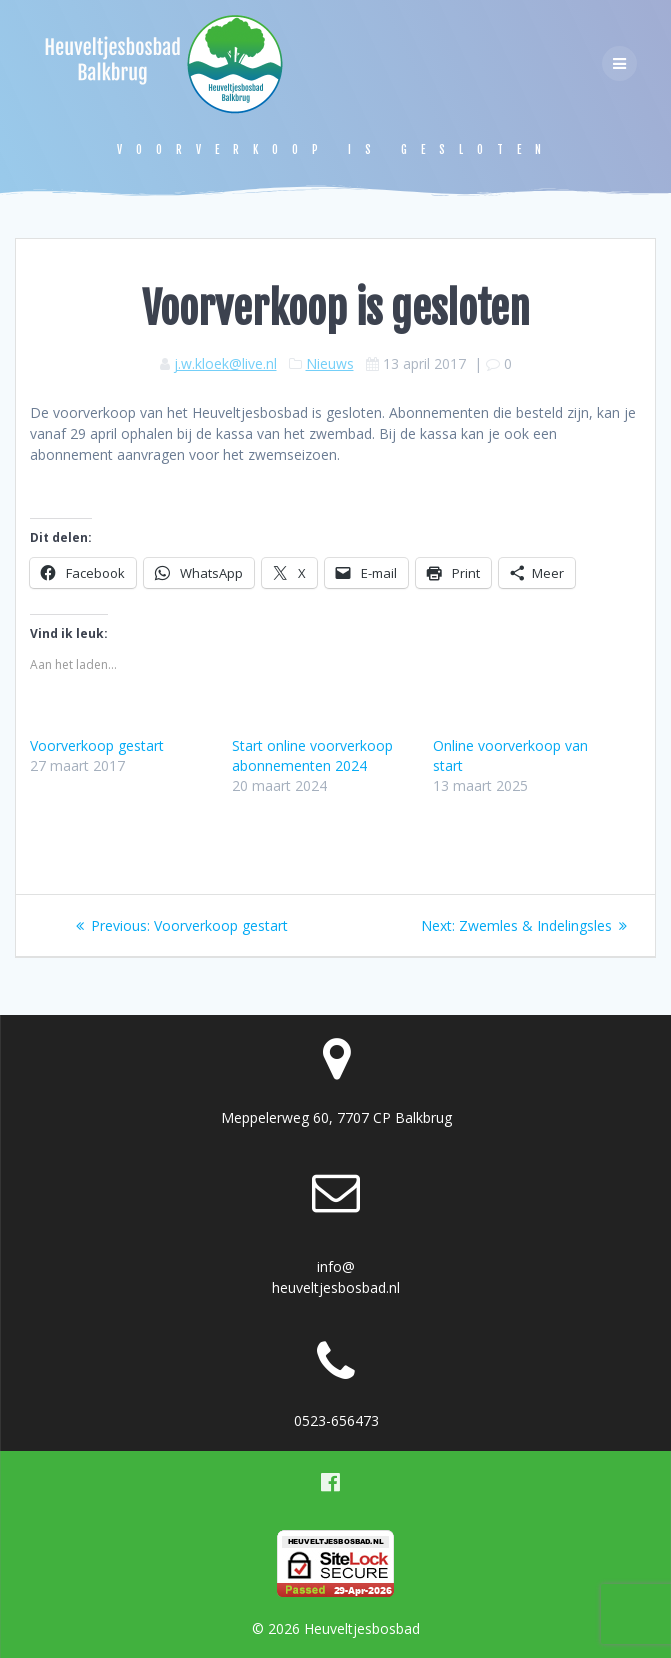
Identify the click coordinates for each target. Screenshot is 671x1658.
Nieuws (330, 363)
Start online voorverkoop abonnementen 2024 (312, 755)
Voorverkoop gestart (97, 745)
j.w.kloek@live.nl (225, 363)
